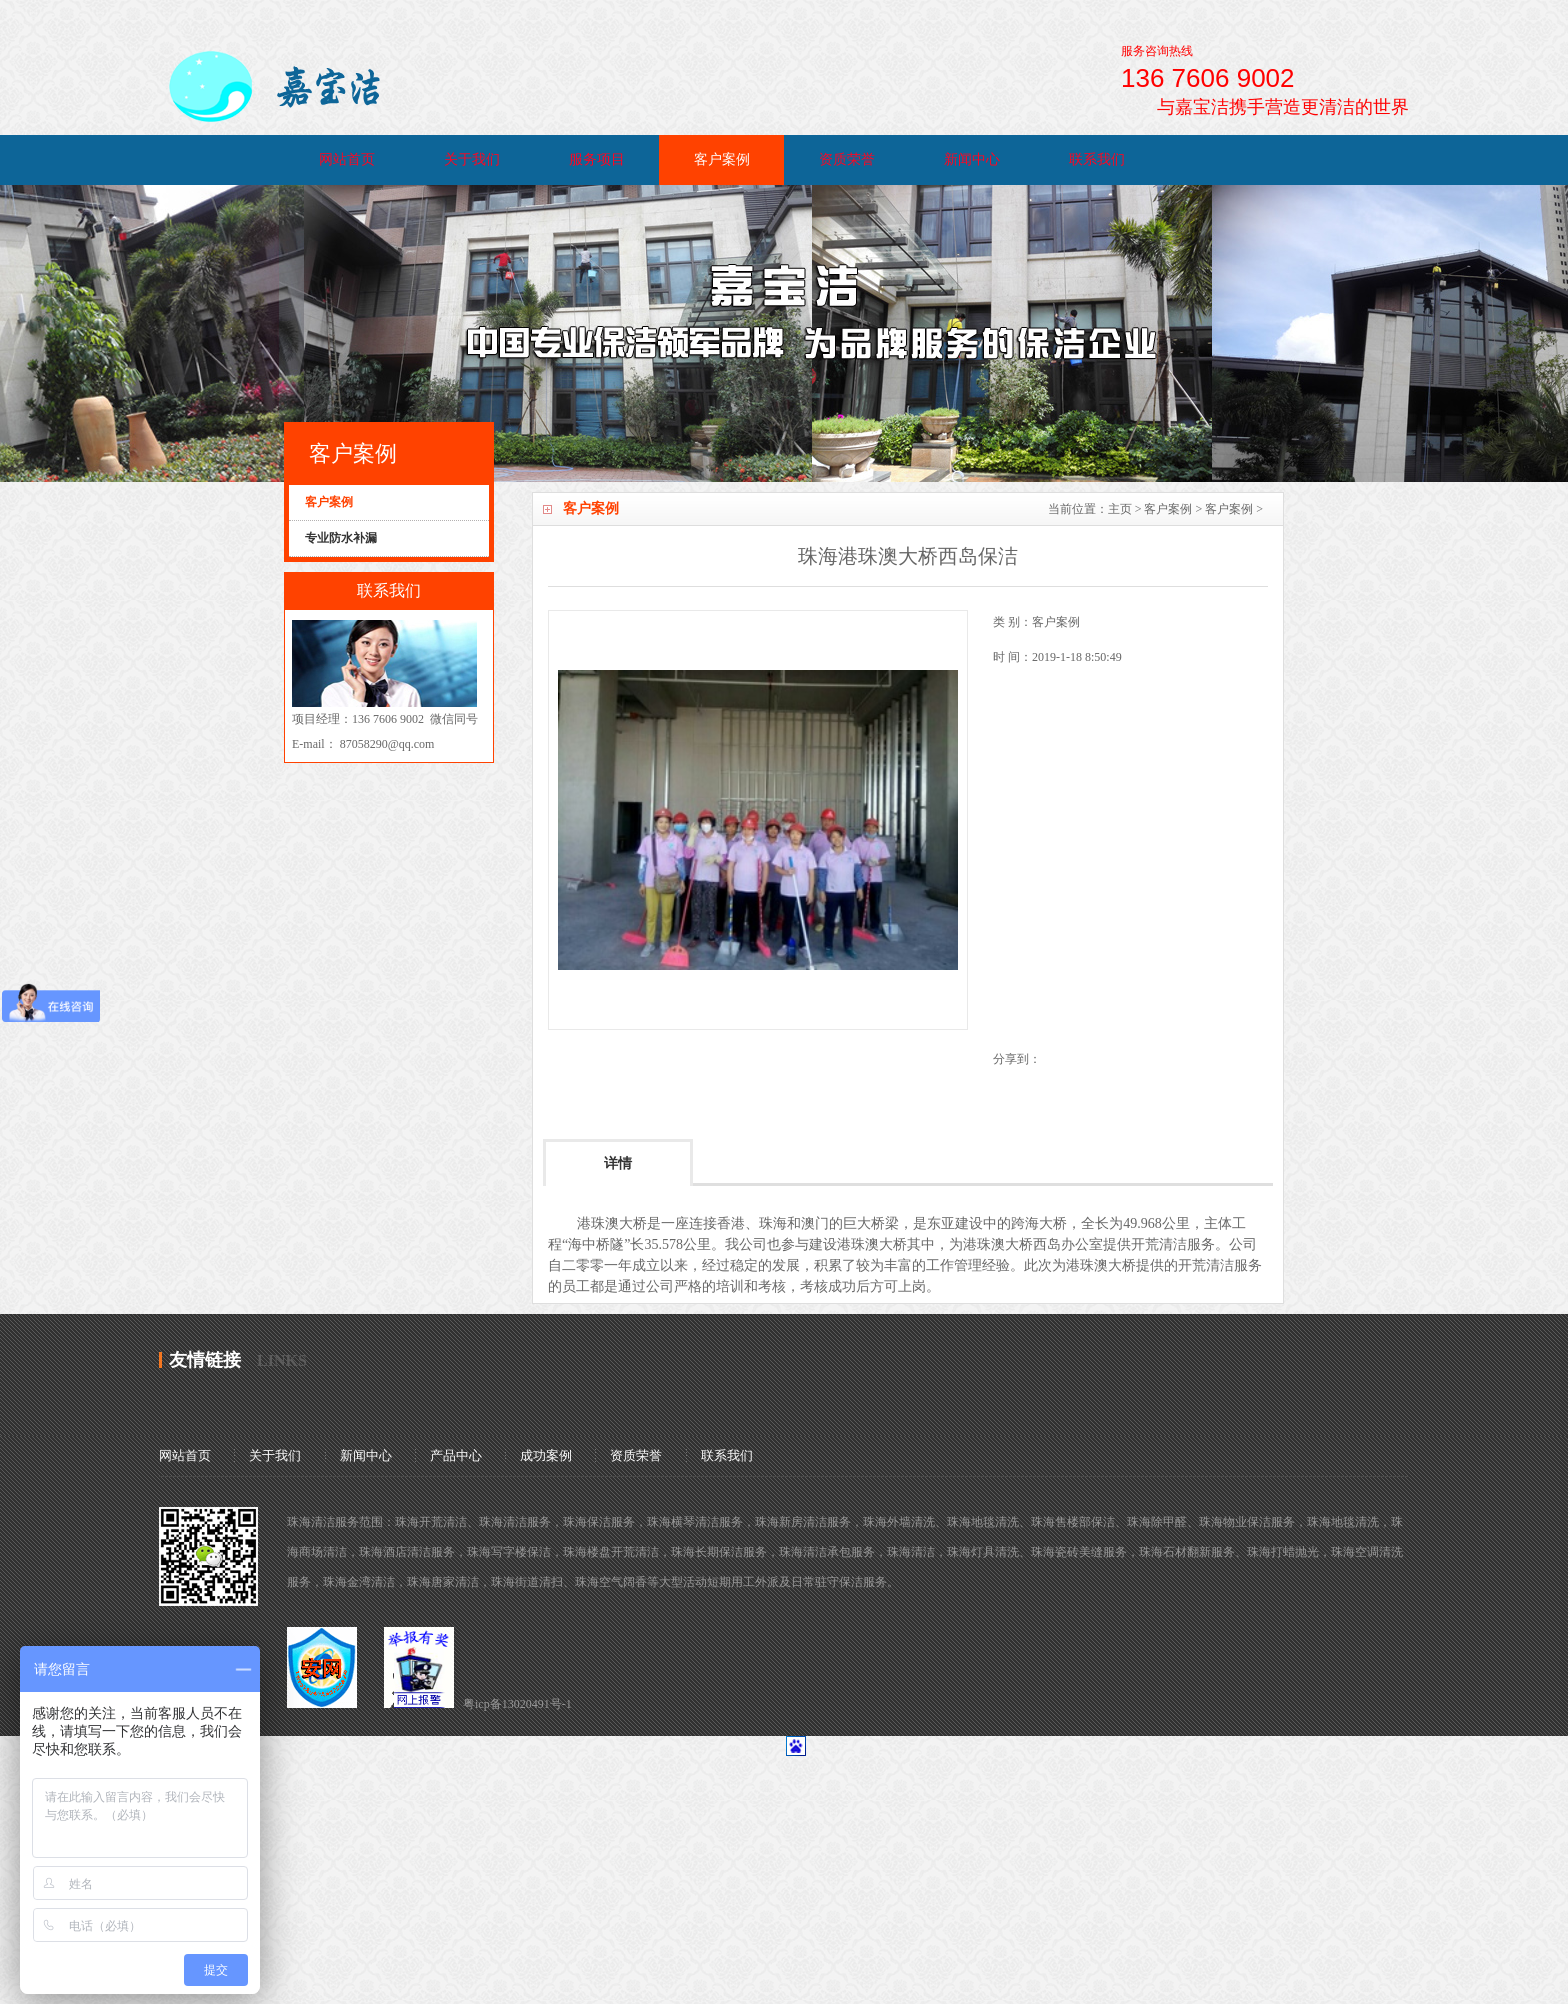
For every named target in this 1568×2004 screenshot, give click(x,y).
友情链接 (205, 1360)
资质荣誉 (847, 159)
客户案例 (722, 159)
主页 (1120, 509)
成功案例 (546, 1455)
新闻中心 (972, 159)
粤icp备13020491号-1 (517, 1704)
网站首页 (347, 159)
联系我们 (1097, 159)
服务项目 (597, 159)
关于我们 (472, 159)
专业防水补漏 (341, 538)
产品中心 (456, 1455)
